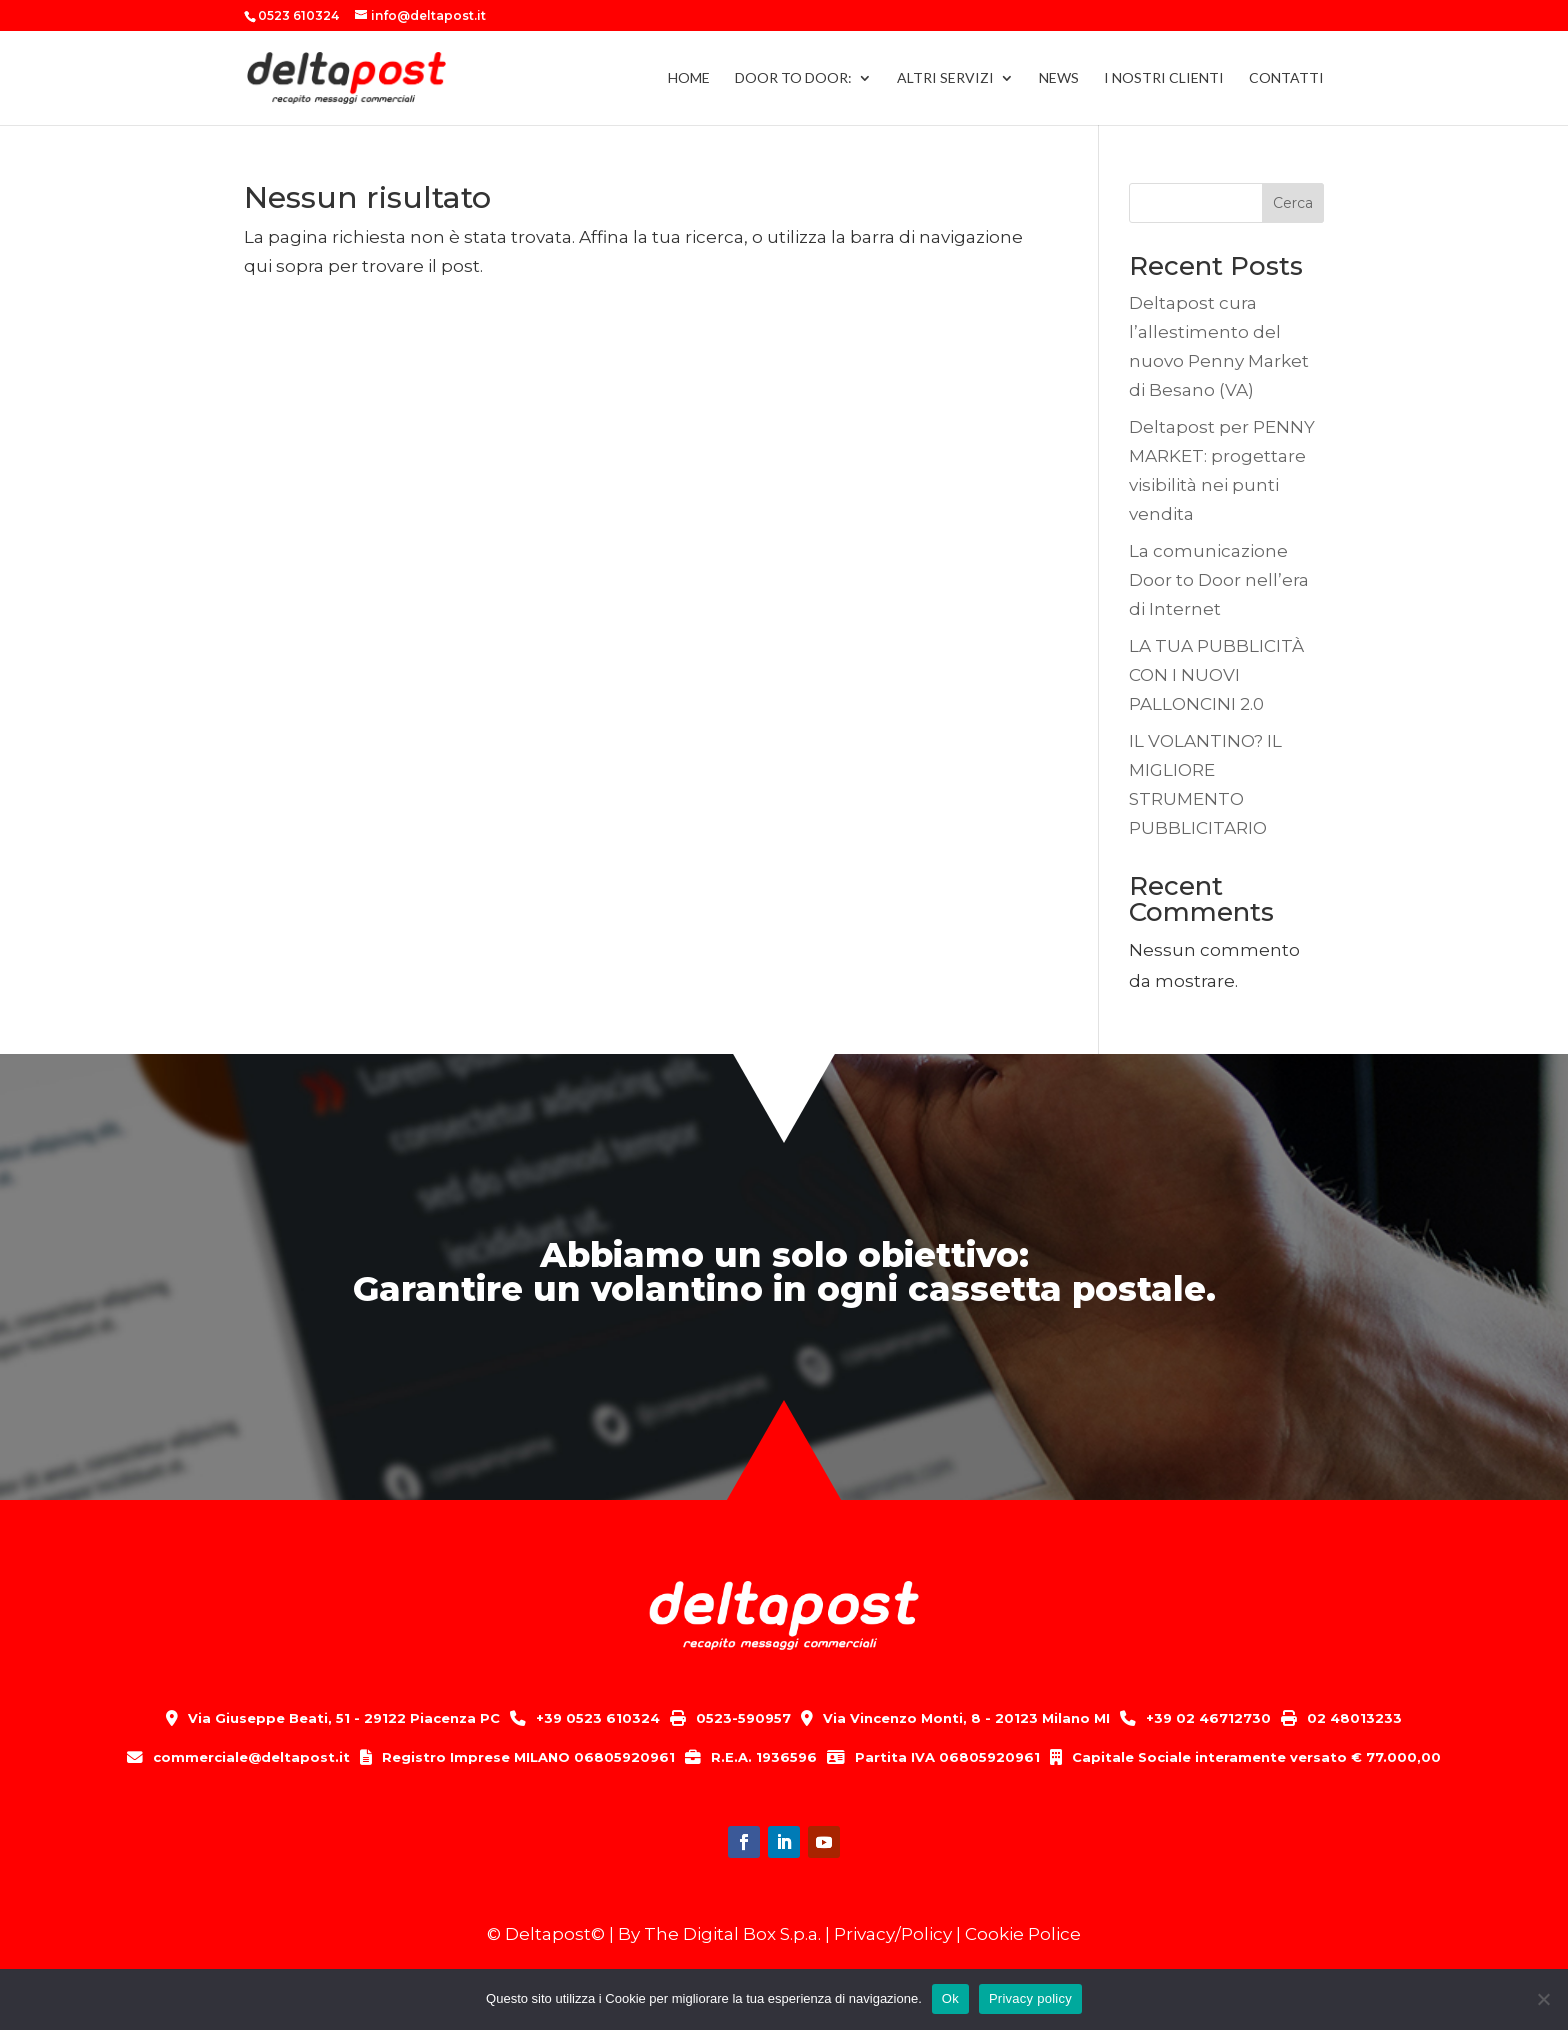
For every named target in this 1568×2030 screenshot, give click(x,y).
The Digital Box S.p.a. (732, 1934)
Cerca (1293, 203)
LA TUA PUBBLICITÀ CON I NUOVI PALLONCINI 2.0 (1216, 675)
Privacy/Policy (893, 1934)
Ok (950, 1998)
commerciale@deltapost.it (251, 1757)
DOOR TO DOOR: (793, 78)
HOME (689, 78)
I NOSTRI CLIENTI (1164, 78)
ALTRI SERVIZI (945, 78)
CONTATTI (1286, 78)
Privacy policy (1030, 1998)
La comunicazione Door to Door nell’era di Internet (1219, 580)
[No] (1543, 1999)
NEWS (1059, 78)
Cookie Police (1023, 1934)
